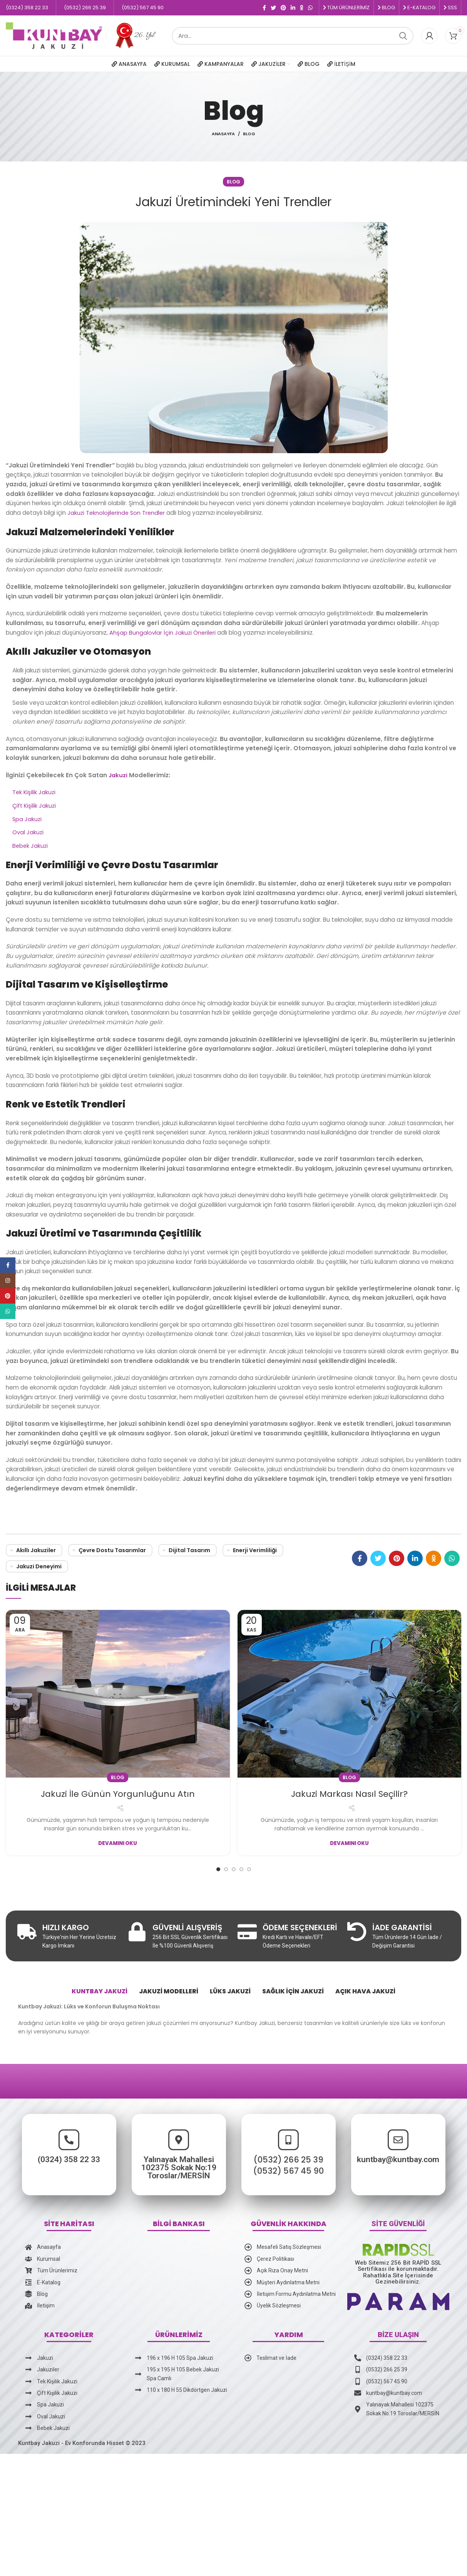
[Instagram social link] (7, 1280)
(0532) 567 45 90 (288, 2199)
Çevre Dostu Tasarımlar (112, 1550)
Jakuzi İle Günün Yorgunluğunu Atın (117, 1793)
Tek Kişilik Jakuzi (34, 792)
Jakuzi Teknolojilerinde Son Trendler (117, 513)
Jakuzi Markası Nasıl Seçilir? (349, 1793)
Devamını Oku (117, 1843)
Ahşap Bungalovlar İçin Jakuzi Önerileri (163, 632)
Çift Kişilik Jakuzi (35, 806)
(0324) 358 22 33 (52, 2172)
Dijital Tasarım (189, 1550)
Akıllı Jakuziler (36, 1550)
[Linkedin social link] (293, 8)
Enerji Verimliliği (255, 1550)
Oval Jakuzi (28, 832)
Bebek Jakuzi (30, 846)
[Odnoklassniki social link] (302, 8)
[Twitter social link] (273, 8)
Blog (249, 134)
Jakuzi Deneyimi (39, 1566)
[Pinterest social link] (283, 8)
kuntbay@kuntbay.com (415, 2172)
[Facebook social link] (264, 8)
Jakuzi (118, 775)
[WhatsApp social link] (310, 8)
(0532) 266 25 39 (288, 2187)
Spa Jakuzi (27, 819)
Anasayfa (223, 134)
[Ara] (292, 36)
